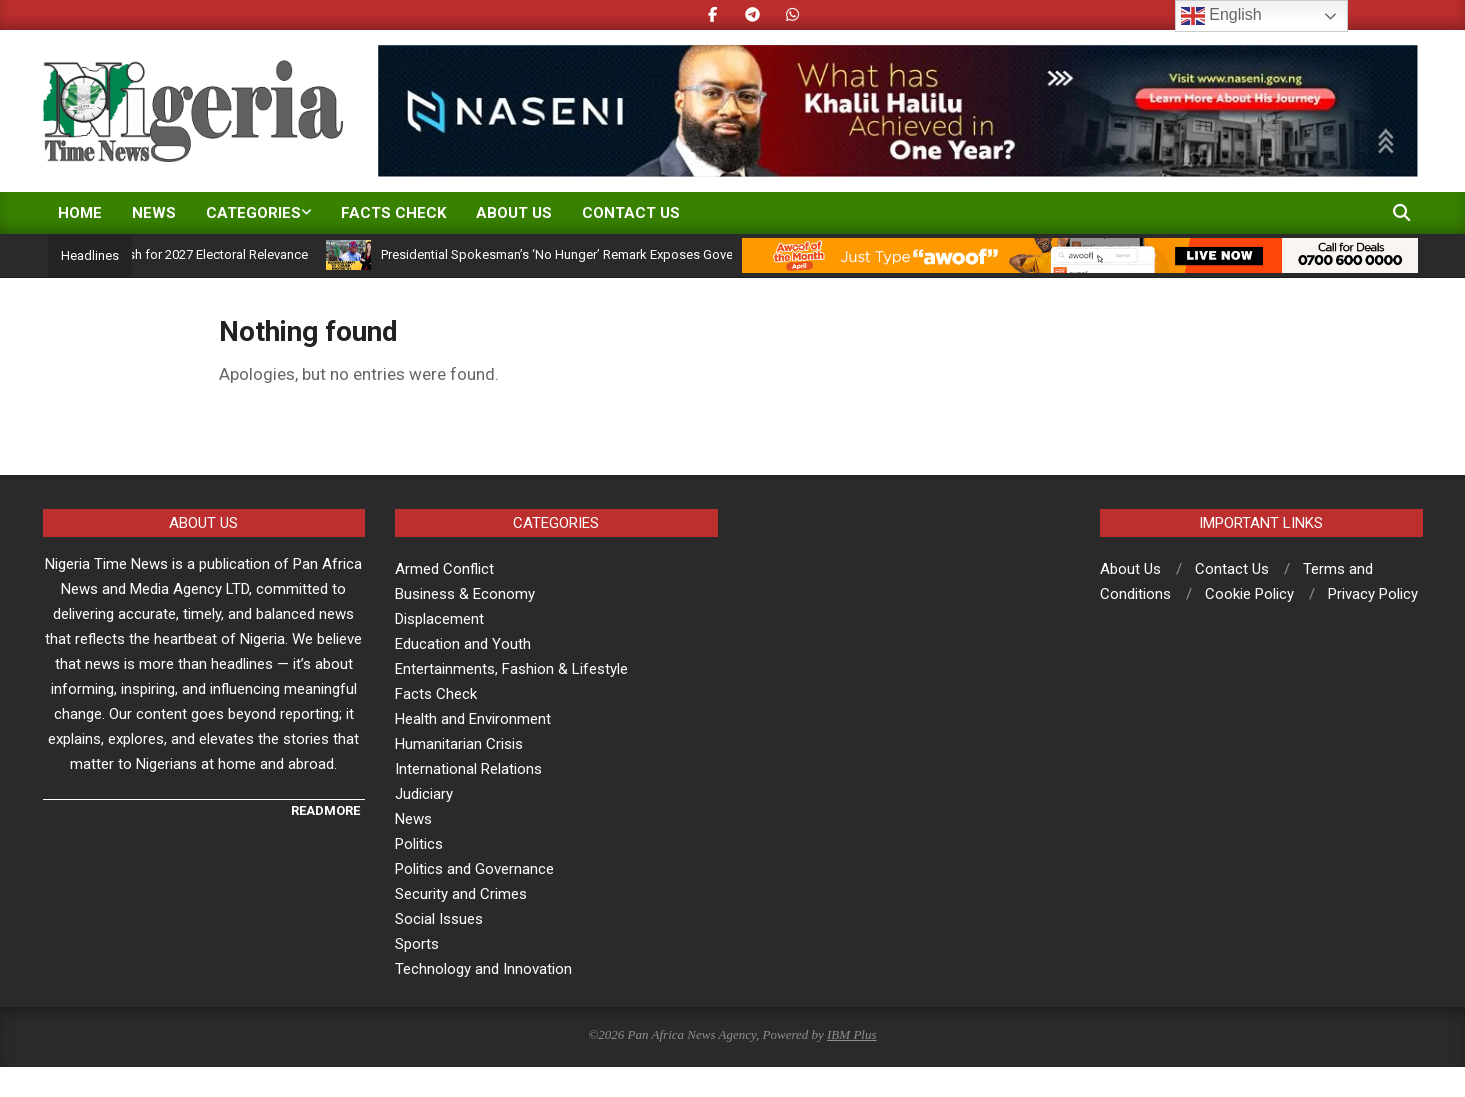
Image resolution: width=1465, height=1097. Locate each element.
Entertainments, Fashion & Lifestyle (511, 669)
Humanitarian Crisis (459, 744)
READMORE (325, 810)
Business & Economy (465, 594)
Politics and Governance (474, 869)
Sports (417, 944)
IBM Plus (851, 1034)
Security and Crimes (461, 894)
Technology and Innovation (483, 969)
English (1221, 16)
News (413, 819)
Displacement (439, 619)
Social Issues (439, 919)
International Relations (468, 769)
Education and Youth (463, 644)
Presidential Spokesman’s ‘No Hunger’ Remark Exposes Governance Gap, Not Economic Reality (674, 254)
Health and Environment (473, 719)
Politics (419, 844)
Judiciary (424, 794)
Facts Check (436, 694)
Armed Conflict (444, 569)
